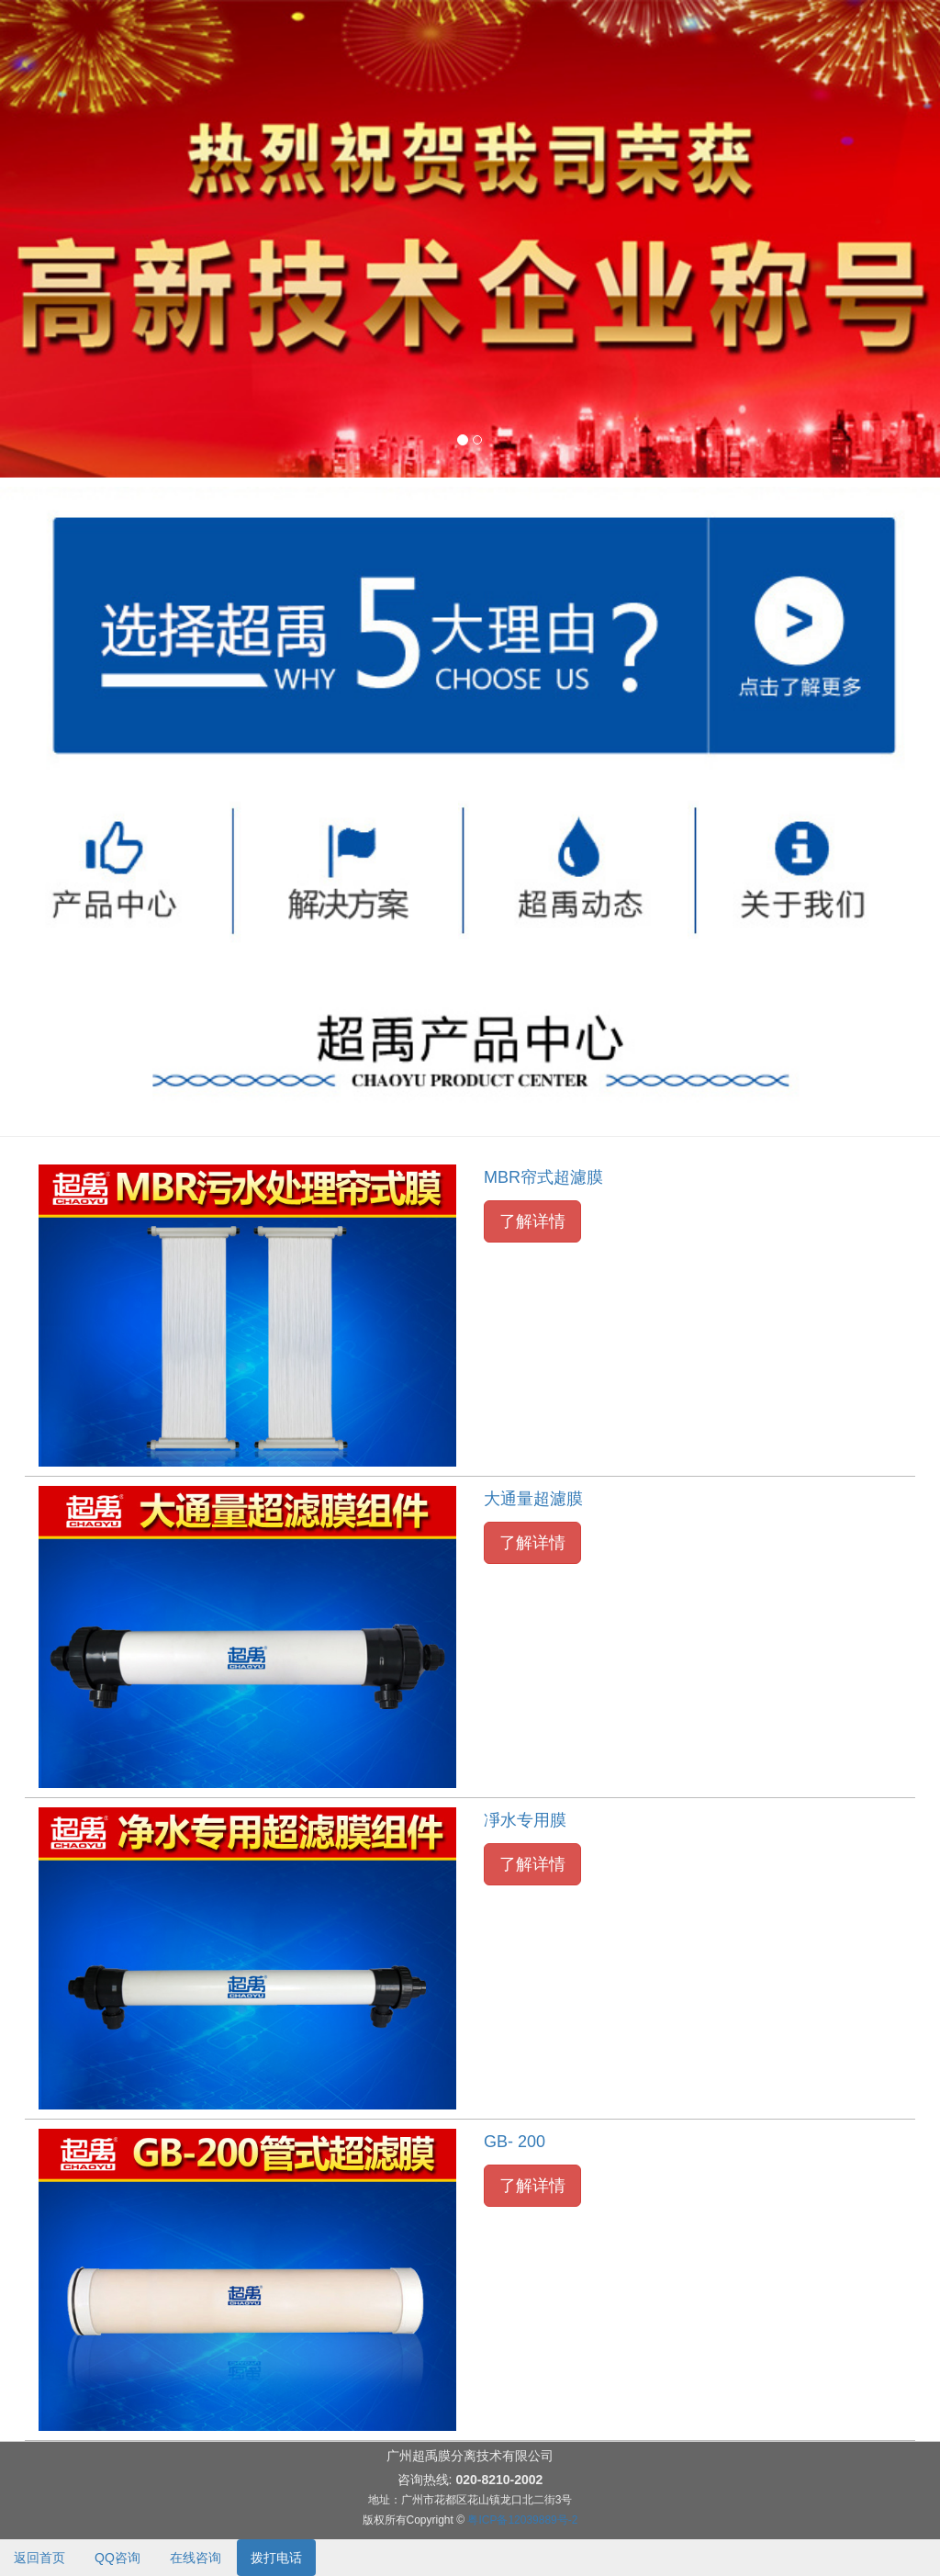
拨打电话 (276, 2557)
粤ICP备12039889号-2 (522, 2520)
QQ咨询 (117, 2557)
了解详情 (532, 1221)
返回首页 (39, 2557)
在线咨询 (195, 2557)
